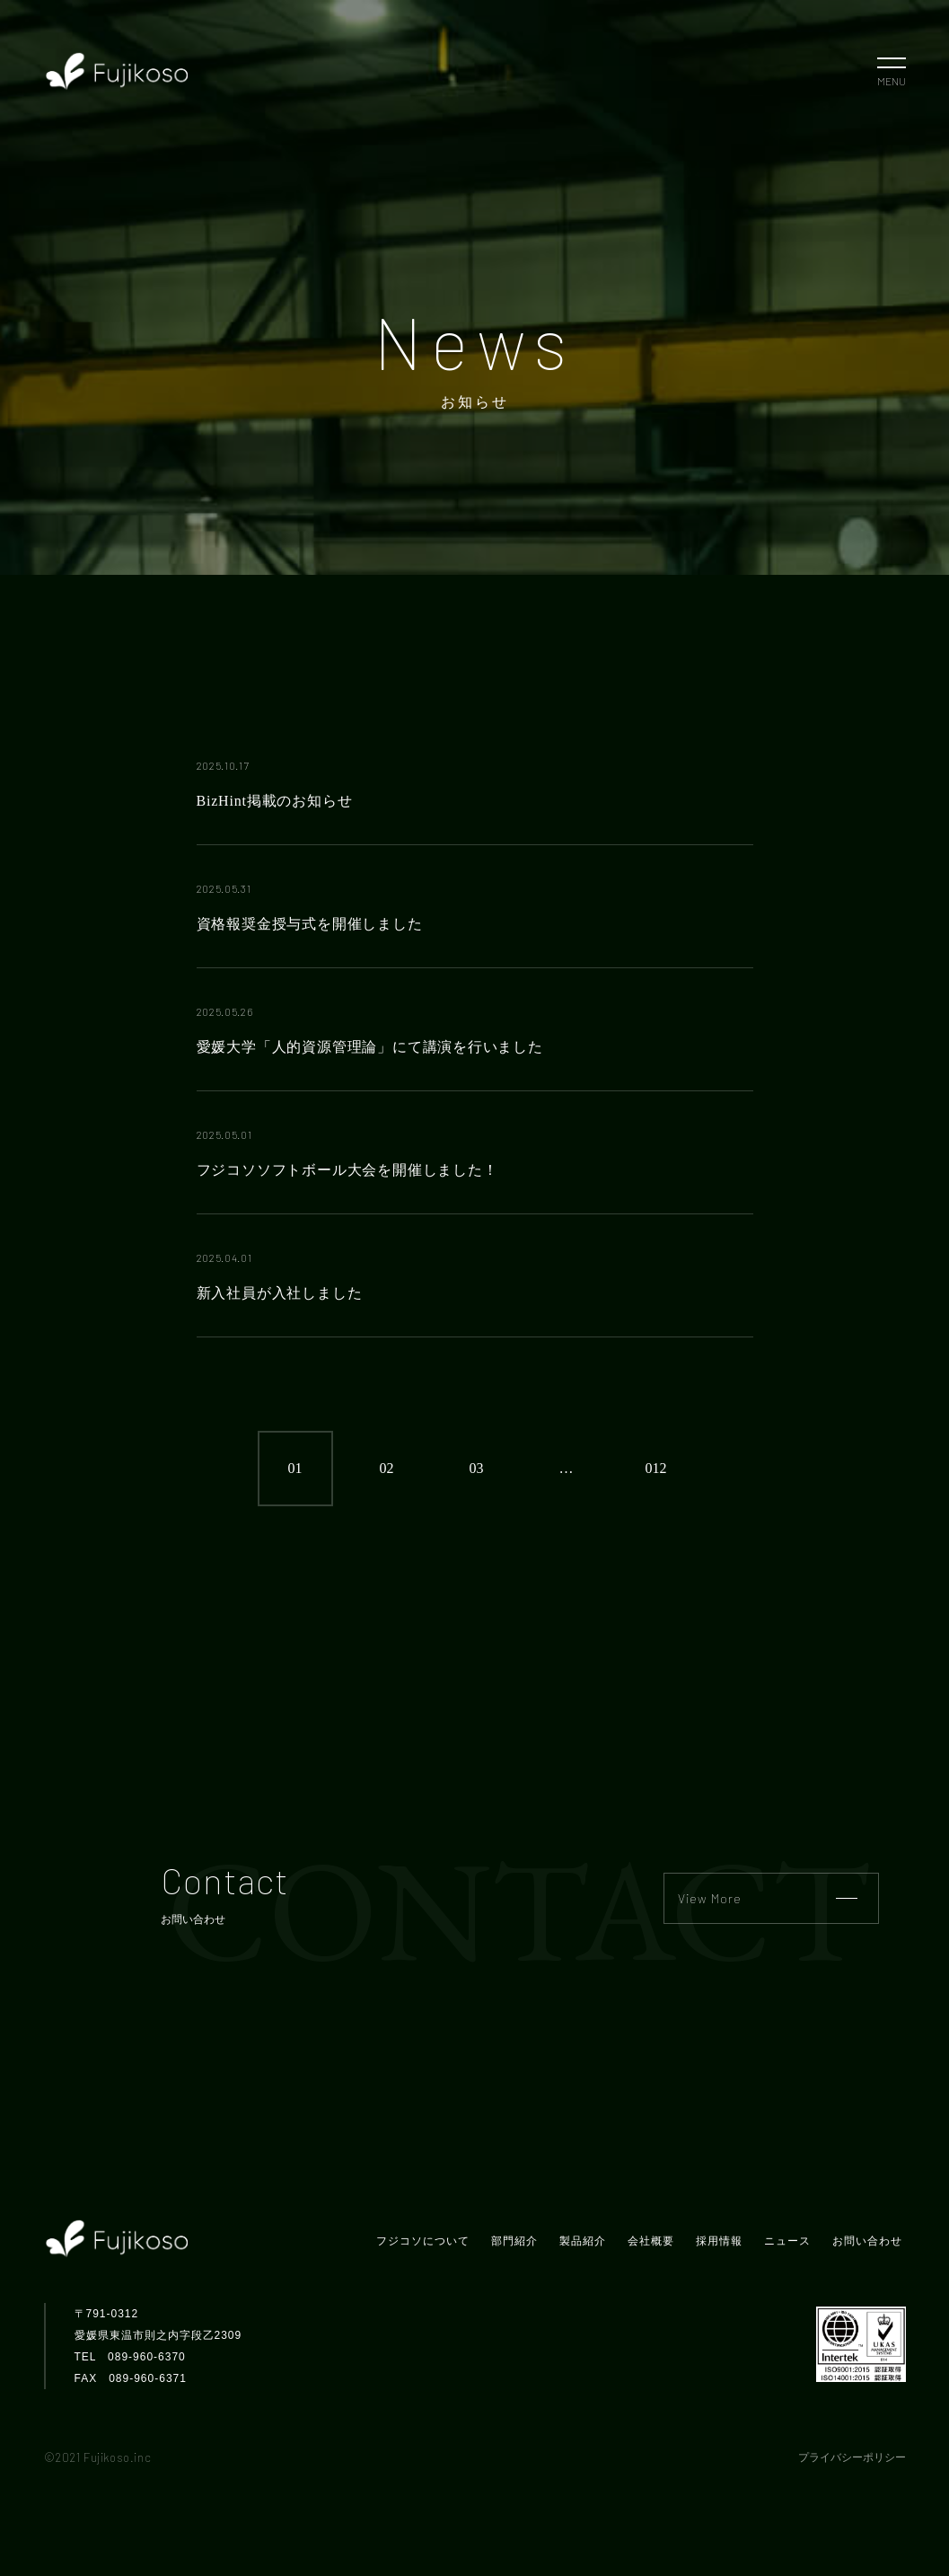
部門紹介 (514, 2241)
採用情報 (719, 2241)
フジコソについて (423, 2241)
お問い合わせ (867, 2241)
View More (767, 1898)
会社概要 (651, 2241)
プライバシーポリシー (852, 2457)
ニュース (787, 2241)
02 (387, 1468)
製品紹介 (582, 2241)
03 (477, 1468)
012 (656, 1468)
